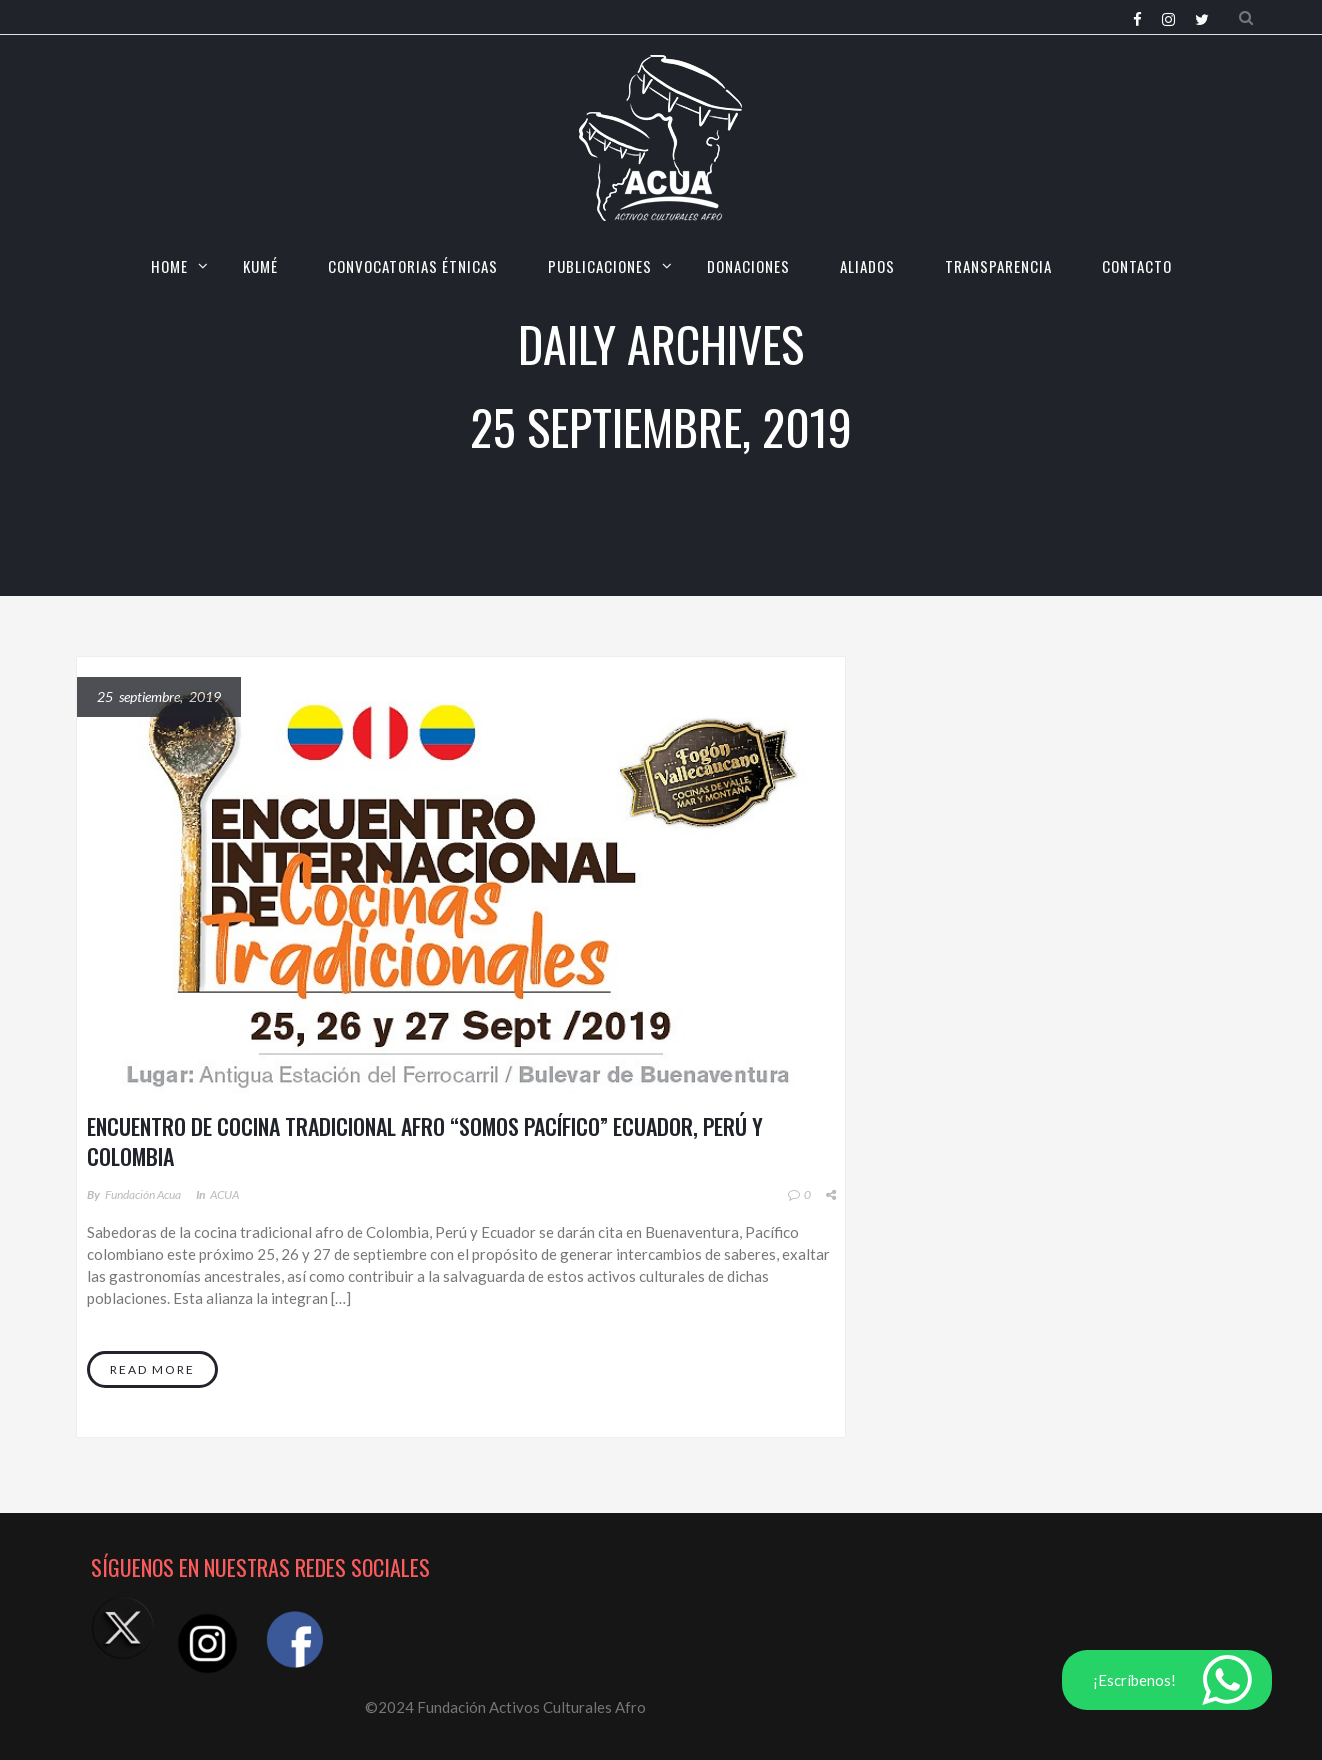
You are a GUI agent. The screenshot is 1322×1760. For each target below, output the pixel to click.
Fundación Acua (143, 1194)
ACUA (224, 1194)
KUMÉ (260, 266)
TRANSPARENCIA (998, 266)
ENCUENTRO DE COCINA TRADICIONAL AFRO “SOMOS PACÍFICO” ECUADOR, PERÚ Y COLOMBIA (425, 1141)
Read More (152, 1369)
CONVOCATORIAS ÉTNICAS (413, 266)
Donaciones (748, 266)
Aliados (867, 266)
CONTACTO (1137, 266)
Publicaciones (600, 266)
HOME (169, 266)
